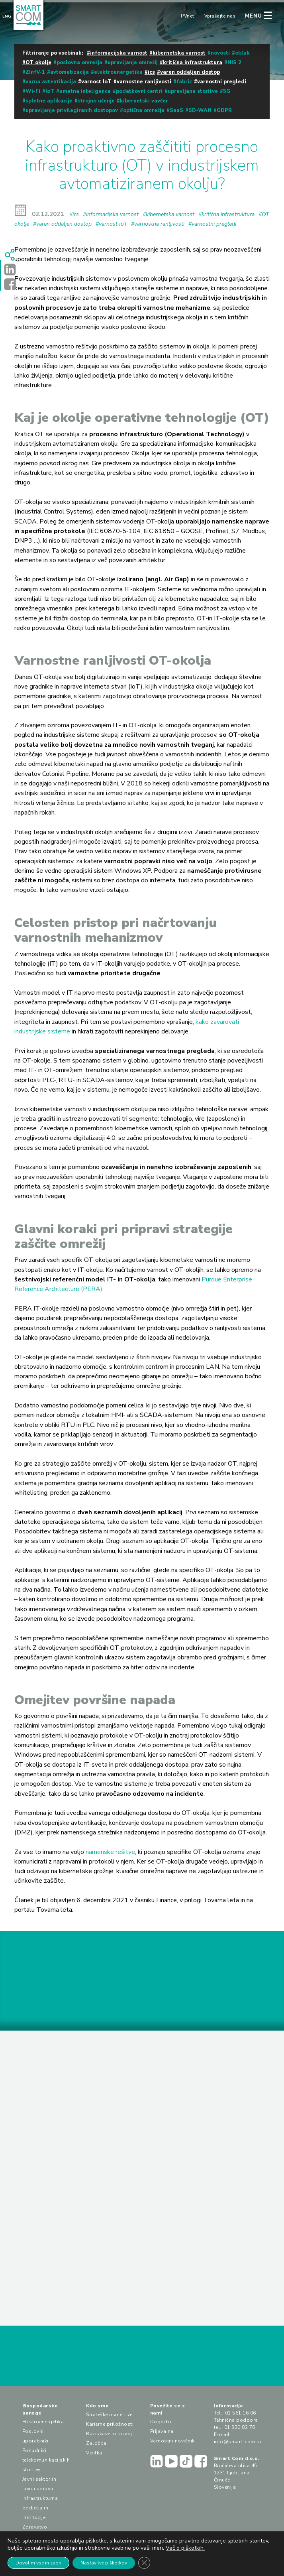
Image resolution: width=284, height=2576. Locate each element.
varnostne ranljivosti (144, 81)
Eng (6, 16)
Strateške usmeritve (109, 2414)
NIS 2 (234, 62)
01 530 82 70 (239, 2427)
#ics (74, 214)
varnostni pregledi (221, 81)
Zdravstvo (34, 2527)
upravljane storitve (193, 91)
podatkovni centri (139, 91)
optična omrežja (144, 110)
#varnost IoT (111, 224)
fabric (184, 81)
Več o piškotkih (185, 2548)
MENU (253, 16)
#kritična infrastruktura (226, 214)
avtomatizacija (69, 72)
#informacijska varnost (111, 214)
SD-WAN (200, 110)
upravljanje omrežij (133, 62)
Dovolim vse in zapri (38, 2563)
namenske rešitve (110, 1852)
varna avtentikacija (50, 81)
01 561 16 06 (240, 2413)
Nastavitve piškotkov (103, 2563)
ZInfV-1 (35, 72)
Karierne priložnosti (109, 2424)
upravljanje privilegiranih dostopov (71, 110)
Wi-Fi (32, 91)
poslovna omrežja (79, 62)
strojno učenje (96, 100)
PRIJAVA (243, 1989)
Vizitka (94, 2453)
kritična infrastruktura (192, 62)
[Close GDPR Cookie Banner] (144, 2563)
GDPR (224, 110)
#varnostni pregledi (212, 224)
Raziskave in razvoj (109, 2433)
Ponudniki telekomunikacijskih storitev (46, 2460)
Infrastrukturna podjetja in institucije (40, 2508)
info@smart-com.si (237, 2441)
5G (226, 91)
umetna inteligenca (85, 91)
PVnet (187, 16)
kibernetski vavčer (144, 100)
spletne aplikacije (48, 100)
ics (151, 72)
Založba (96, 2443)
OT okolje (38, 62)
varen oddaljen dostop (190, 72)
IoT (49, 91)
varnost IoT (96, 81)
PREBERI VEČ (52, 2169)
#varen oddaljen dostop (62, 224)
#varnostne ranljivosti (157, 224)
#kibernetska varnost (168, 214)
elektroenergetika (118, 72)
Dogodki (161, 2422)
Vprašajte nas (219, 16)
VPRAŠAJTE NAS (142, 2359)
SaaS (176, 110)
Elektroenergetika (43, 2422)
